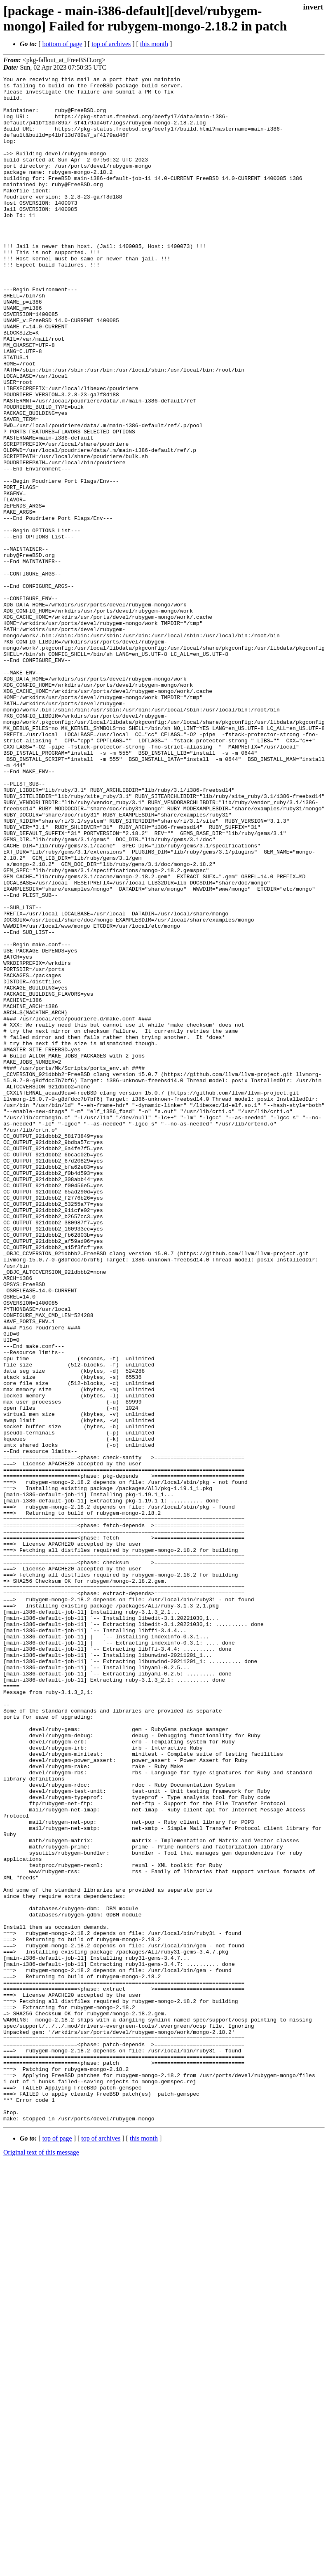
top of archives (111, 43)
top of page (57, 2547)
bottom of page (62, 43)
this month (154, 43)
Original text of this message (41, 2561)
